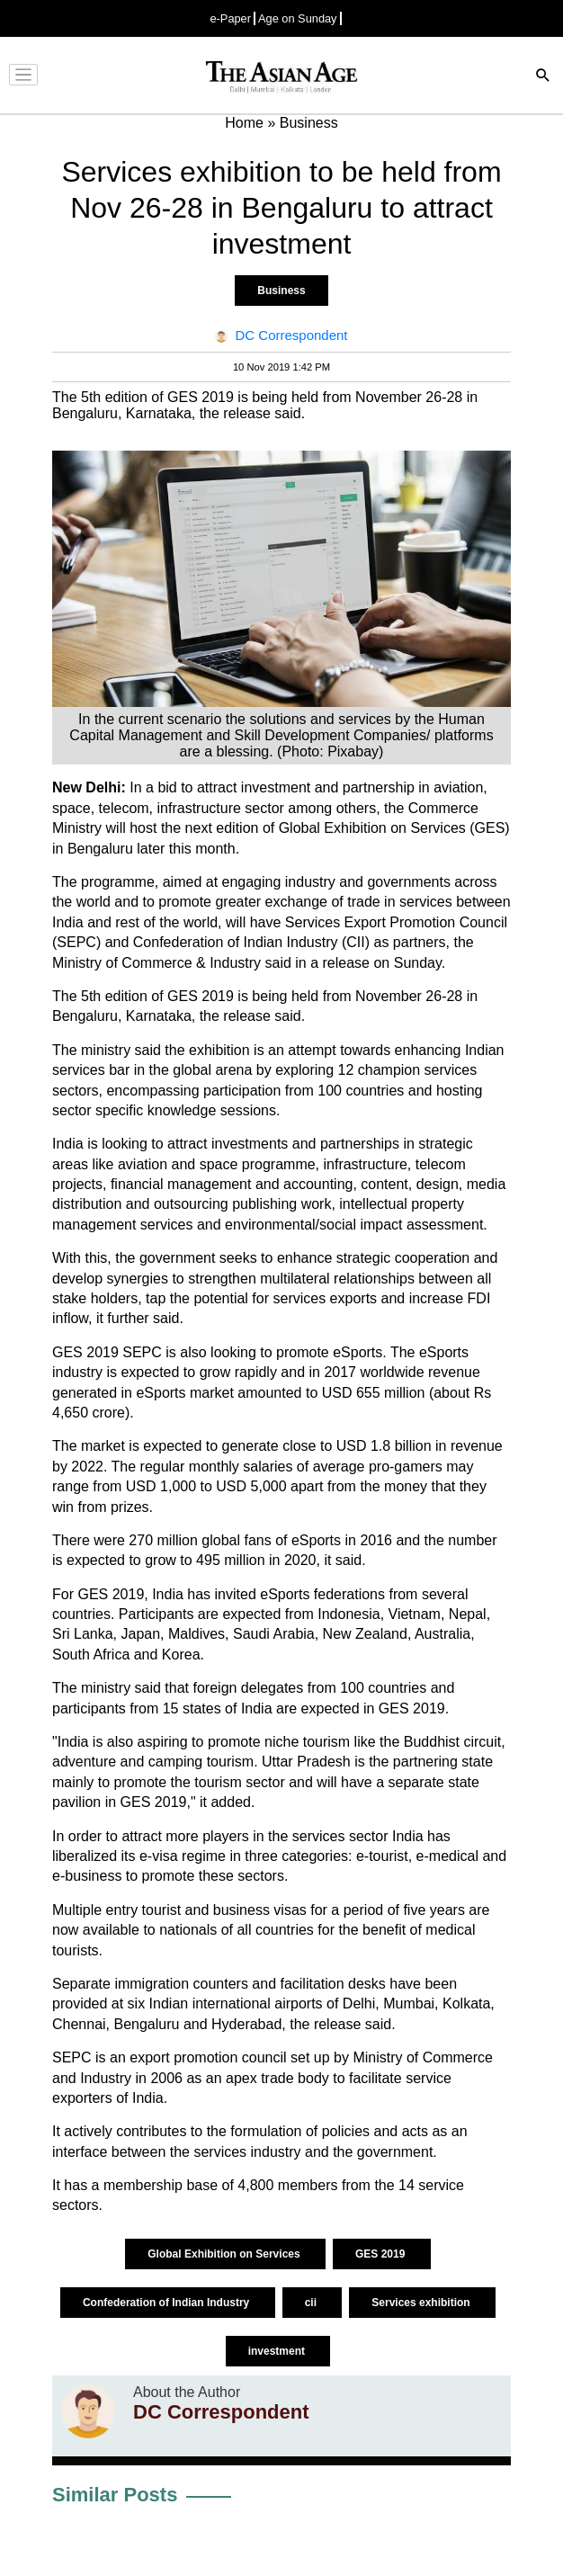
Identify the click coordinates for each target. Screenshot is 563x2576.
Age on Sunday (297, 18)
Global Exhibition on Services (225, 2254)
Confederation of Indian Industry (168, 2302)
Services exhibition (422, 2302)
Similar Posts (114, 2494)
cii (312, 2302)
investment (278, 2351)
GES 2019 (381, 2254)
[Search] (543, 77)
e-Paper (230, 18)
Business (281, 290)
